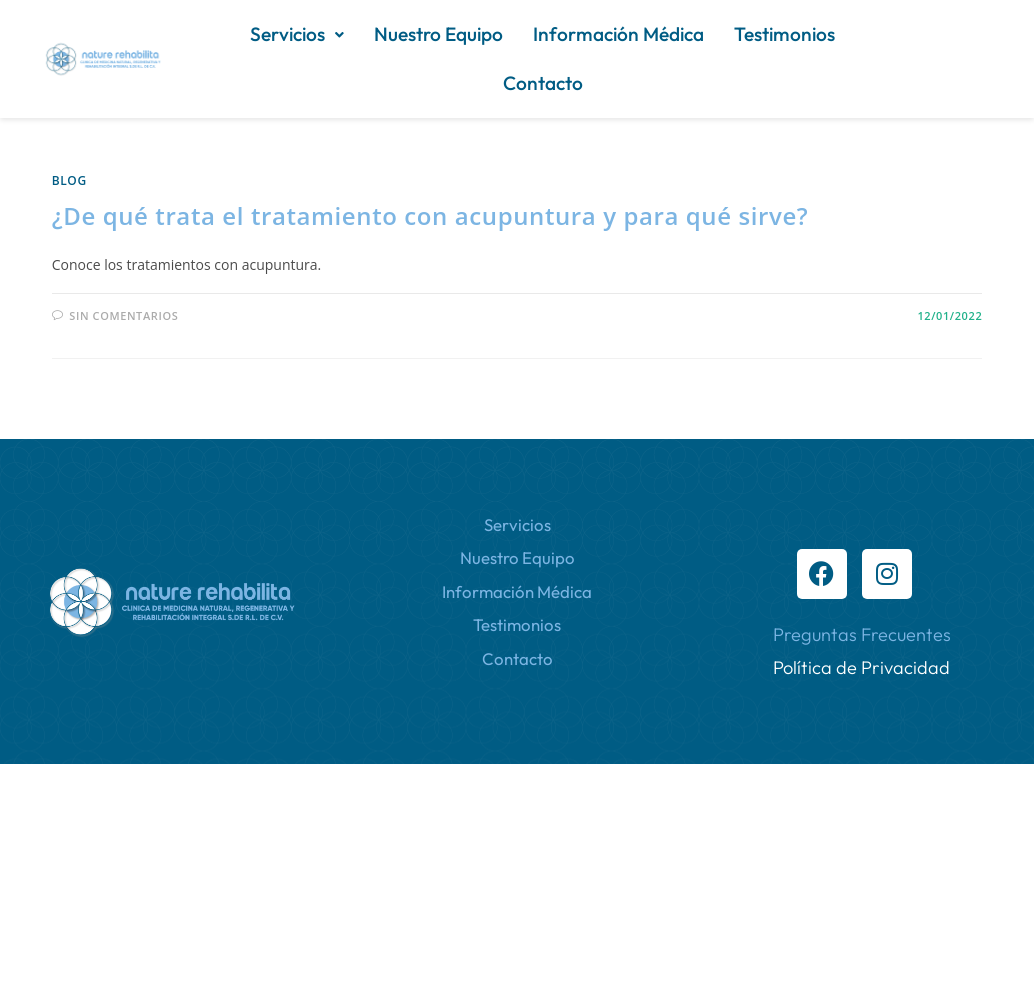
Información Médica (335, 83)
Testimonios (501, 83)
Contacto (622, 83)
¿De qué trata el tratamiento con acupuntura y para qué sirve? (430, 215)
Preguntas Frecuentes (862, 634)
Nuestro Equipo (518, 34)
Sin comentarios (123, 315)
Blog (69, 180)
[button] (377, 34)
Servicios (377, 34)
